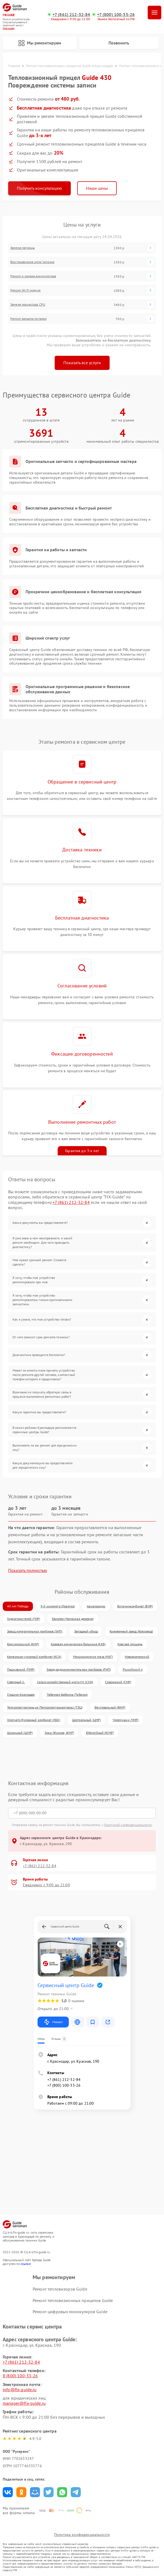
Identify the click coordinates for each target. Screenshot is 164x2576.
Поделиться (8, 2492)
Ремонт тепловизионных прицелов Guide (73, 2300)
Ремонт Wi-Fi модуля (25, 290)
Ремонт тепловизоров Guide (60, 2289)
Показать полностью (27, 1570)
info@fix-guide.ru (20, 2389)
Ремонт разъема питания (28, 319)
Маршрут (53, 2022)
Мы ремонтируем (39, 43)
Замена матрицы (22, 248)
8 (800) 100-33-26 (20, 2375)
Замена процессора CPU (27, 304)
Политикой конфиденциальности (128, 1825)
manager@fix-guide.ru (24, 2403)
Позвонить (119, 43)
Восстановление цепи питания (32, 262)
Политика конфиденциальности (82, 2534)
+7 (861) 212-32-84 (71, 14)
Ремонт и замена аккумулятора (33, 276)
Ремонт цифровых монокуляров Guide (70, 2311)
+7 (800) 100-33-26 (116, 14)
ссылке (26, 2264)
